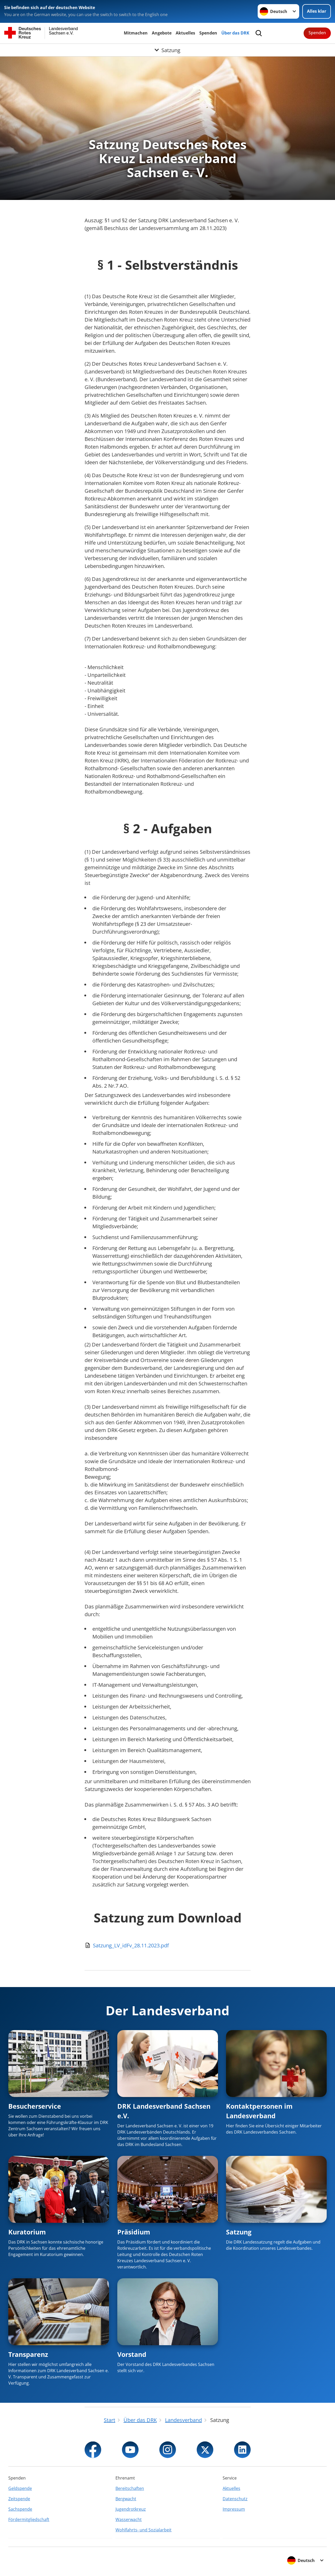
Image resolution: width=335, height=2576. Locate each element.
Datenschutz (235, 2499)
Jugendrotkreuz (130, 2509)
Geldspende (20, 2488)
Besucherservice (34, 2106)
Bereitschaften (129, 2488)
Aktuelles (185, 33)
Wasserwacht (128, 2519)
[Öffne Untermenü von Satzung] (167, 50)
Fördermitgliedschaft (28, 2519)
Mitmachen (136, 33)
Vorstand (131, 2354)
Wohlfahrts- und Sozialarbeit (143, 2530)
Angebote (162, 33)
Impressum (234, 2509)
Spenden (208, 33)
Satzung (238, 2231)
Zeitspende (19, 2499)
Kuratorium (27, 2231)
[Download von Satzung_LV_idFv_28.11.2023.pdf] (168, 1946)
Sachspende (20, 2509)
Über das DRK (235, 33)
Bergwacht (125, 2499)
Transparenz (28, 2354)
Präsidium (133, 2231)
